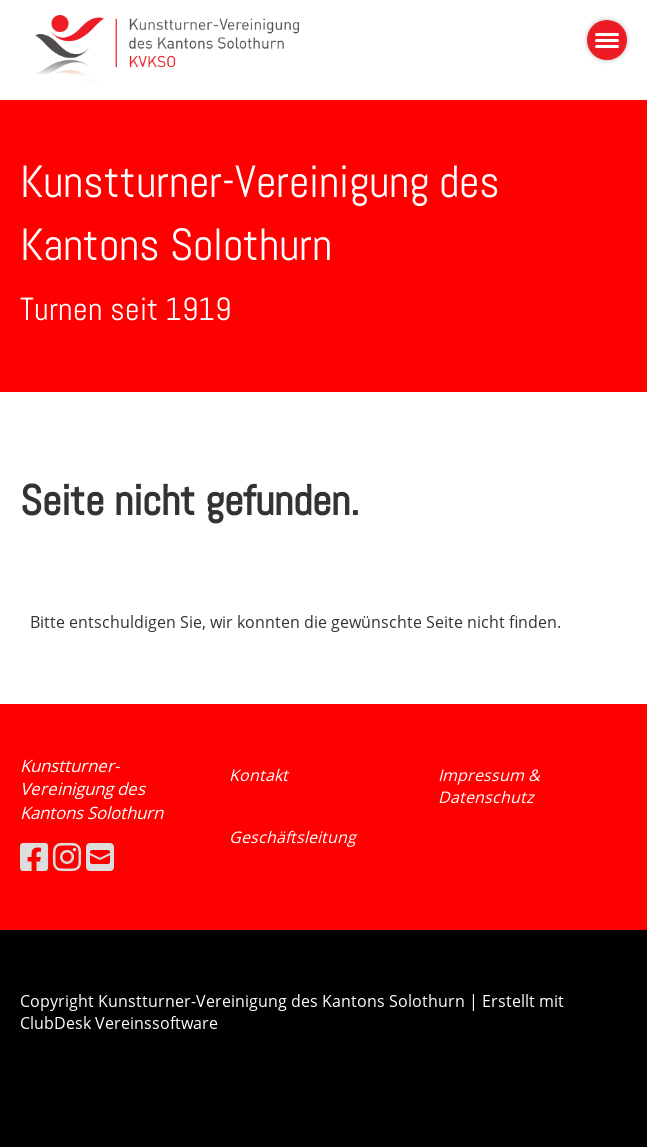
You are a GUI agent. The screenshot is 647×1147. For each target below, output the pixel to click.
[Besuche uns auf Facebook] (34, 856)
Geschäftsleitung (292, 837)
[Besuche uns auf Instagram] (67, 856)
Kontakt (258, 775)
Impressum (483, 775)
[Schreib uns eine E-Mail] (100, 856)
